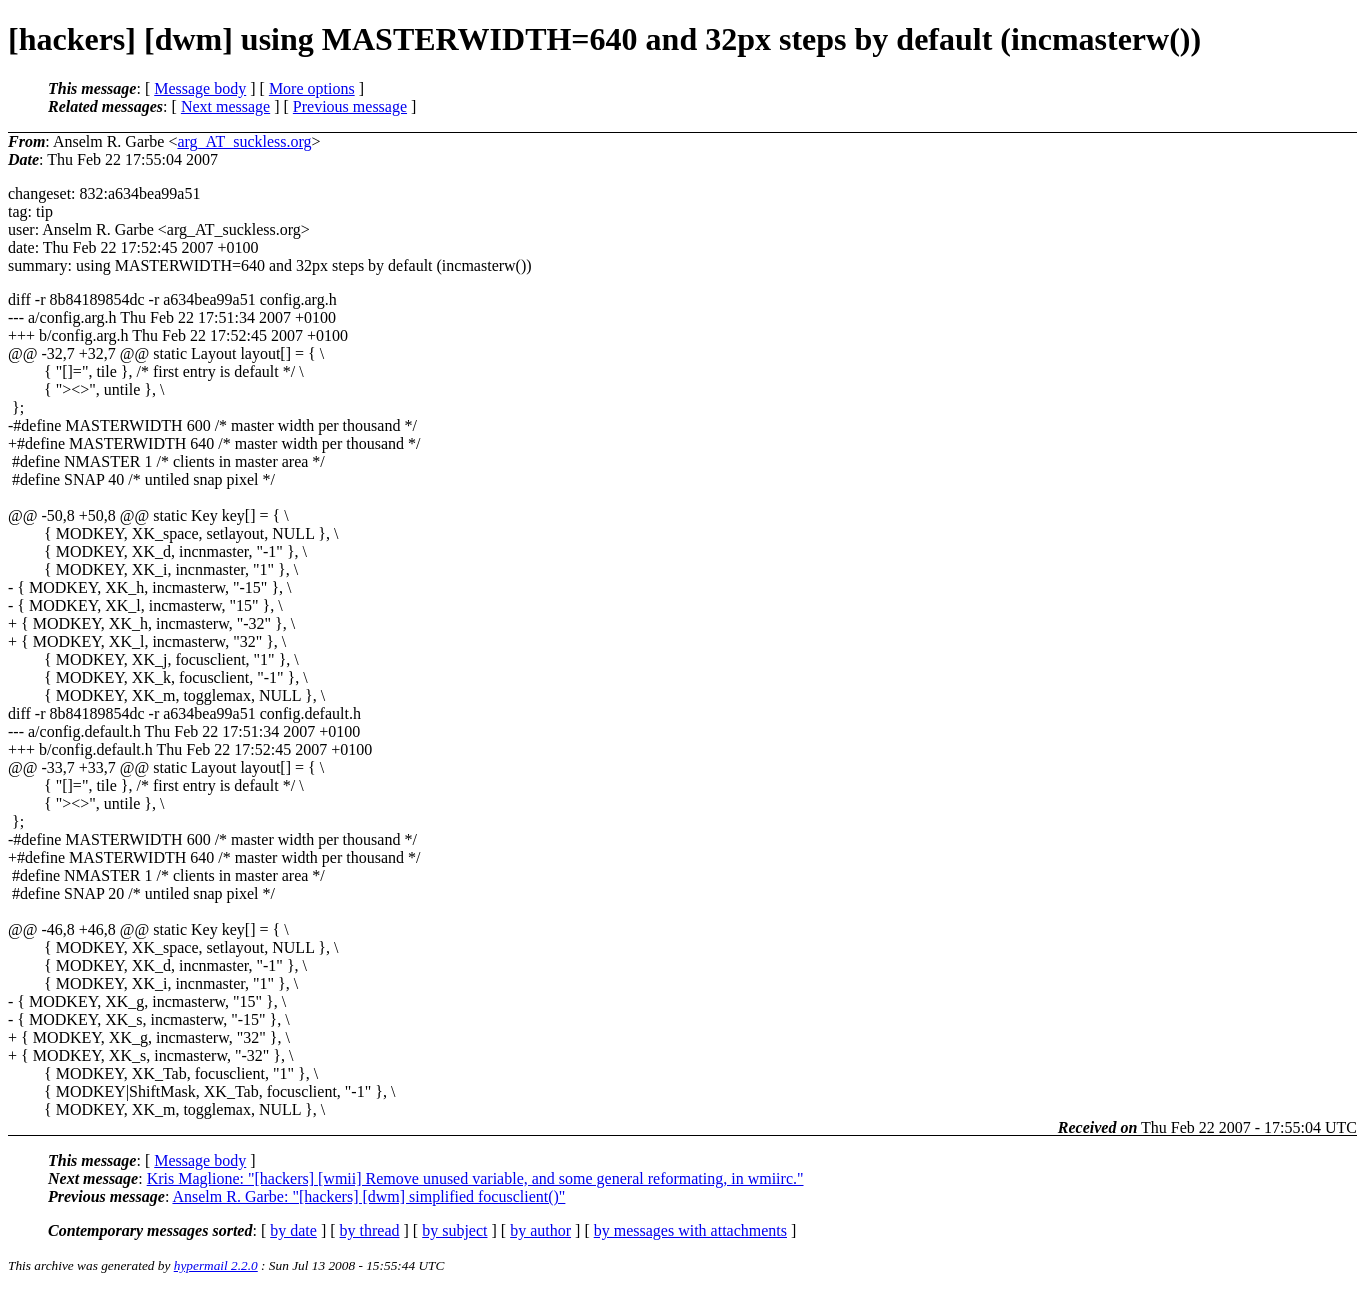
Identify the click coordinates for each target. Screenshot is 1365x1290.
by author (540, 1230)
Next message (225, 106)
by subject (454, 1230)
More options (312, 88)
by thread (370, 1230)
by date (293, 1230)
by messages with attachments (690, 1230)
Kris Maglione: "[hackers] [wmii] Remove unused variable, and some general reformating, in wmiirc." (475, 1178)
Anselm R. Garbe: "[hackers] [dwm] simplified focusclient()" (368, 1196)
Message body (200, 88)
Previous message (350, 106)
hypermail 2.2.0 (216, 1265)
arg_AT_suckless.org (244, 141)
